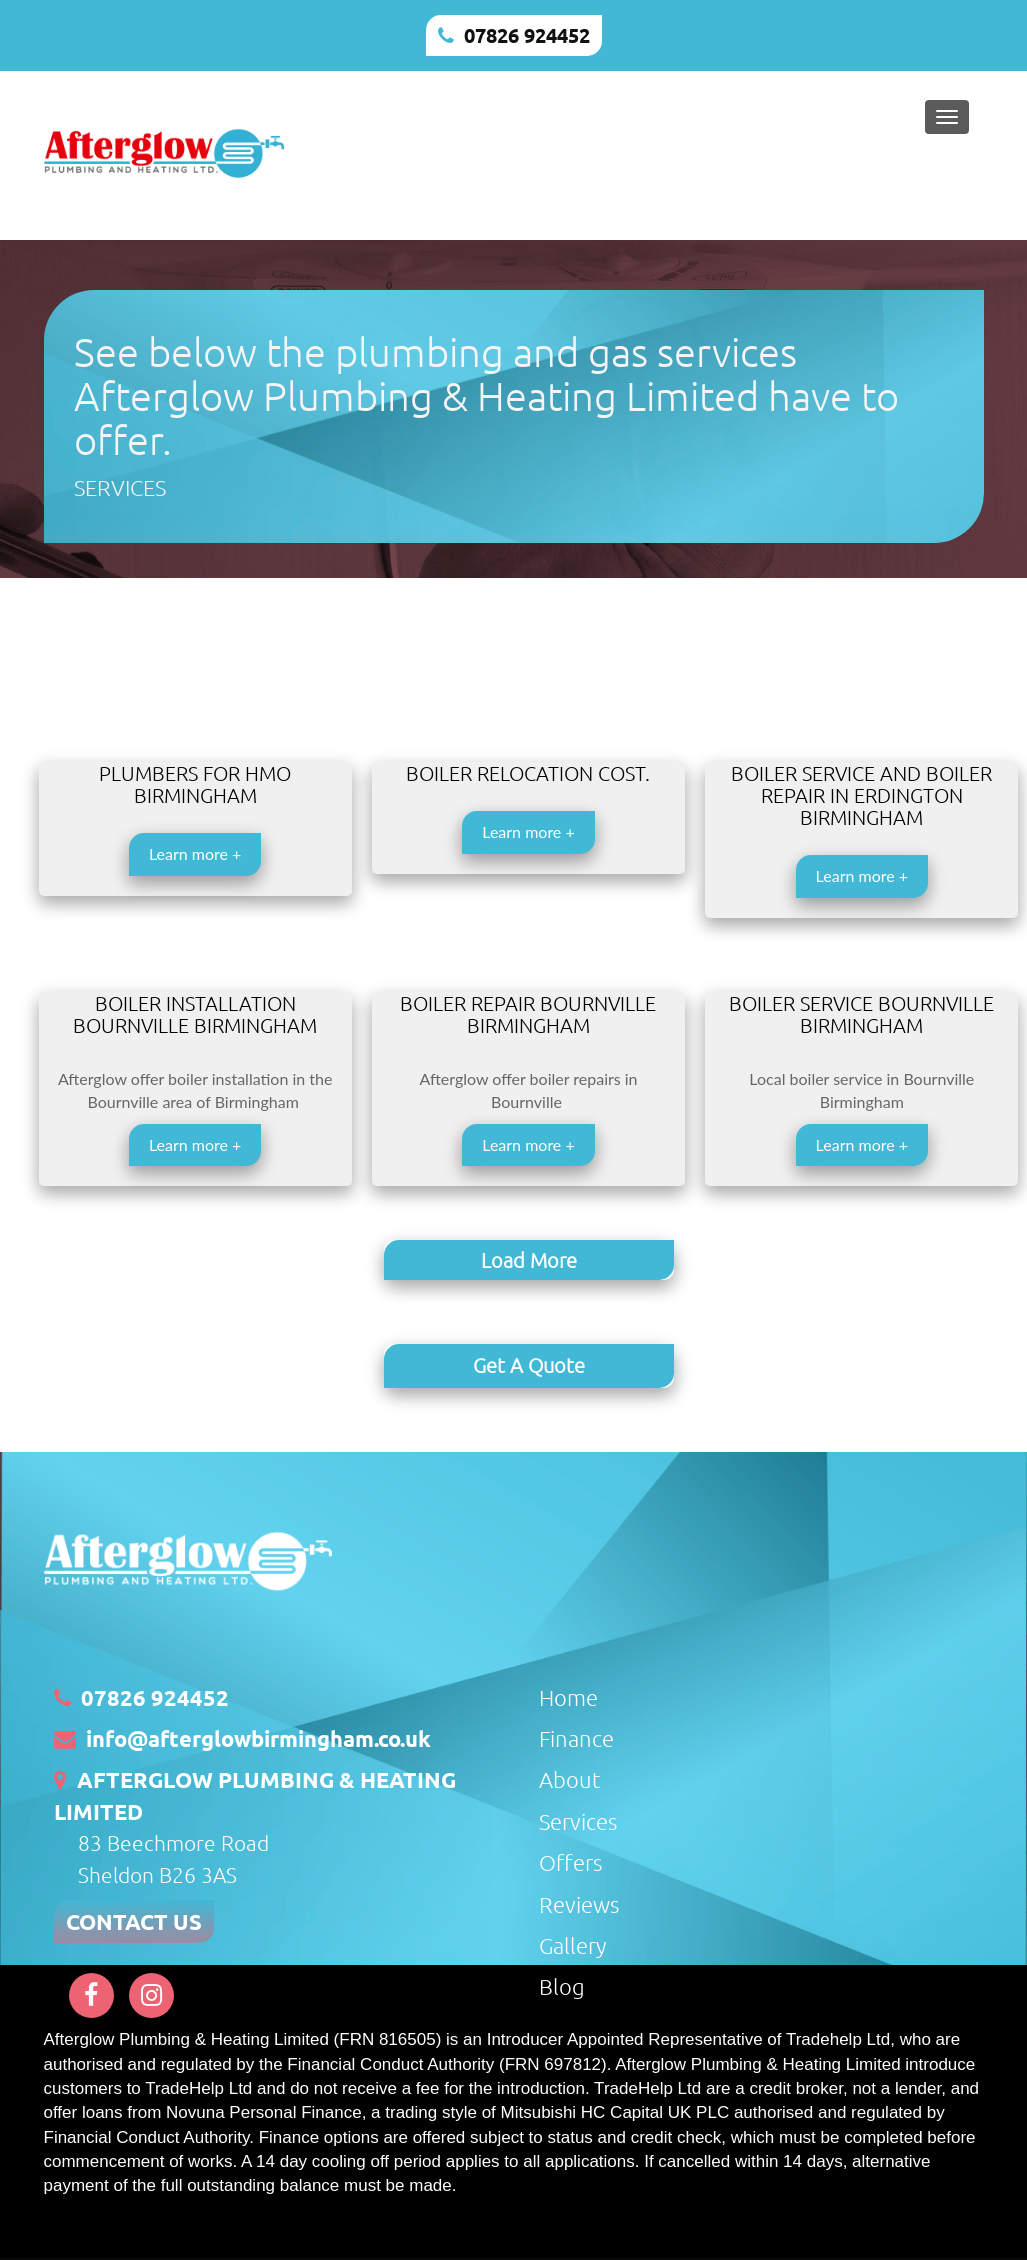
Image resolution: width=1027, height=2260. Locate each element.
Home (568, 1693)
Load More (529, 1260)
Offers (570, 1859)
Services (578, 1818)
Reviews (579, 1900)
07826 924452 (527, 35)
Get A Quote (529, 1364)
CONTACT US (134, 1918)
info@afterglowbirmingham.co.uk (258, 1735)
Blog (562, 1983)
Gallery (572, 1942)
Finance (576, 1735)
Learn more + (195, 853)
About (570, 1776)
